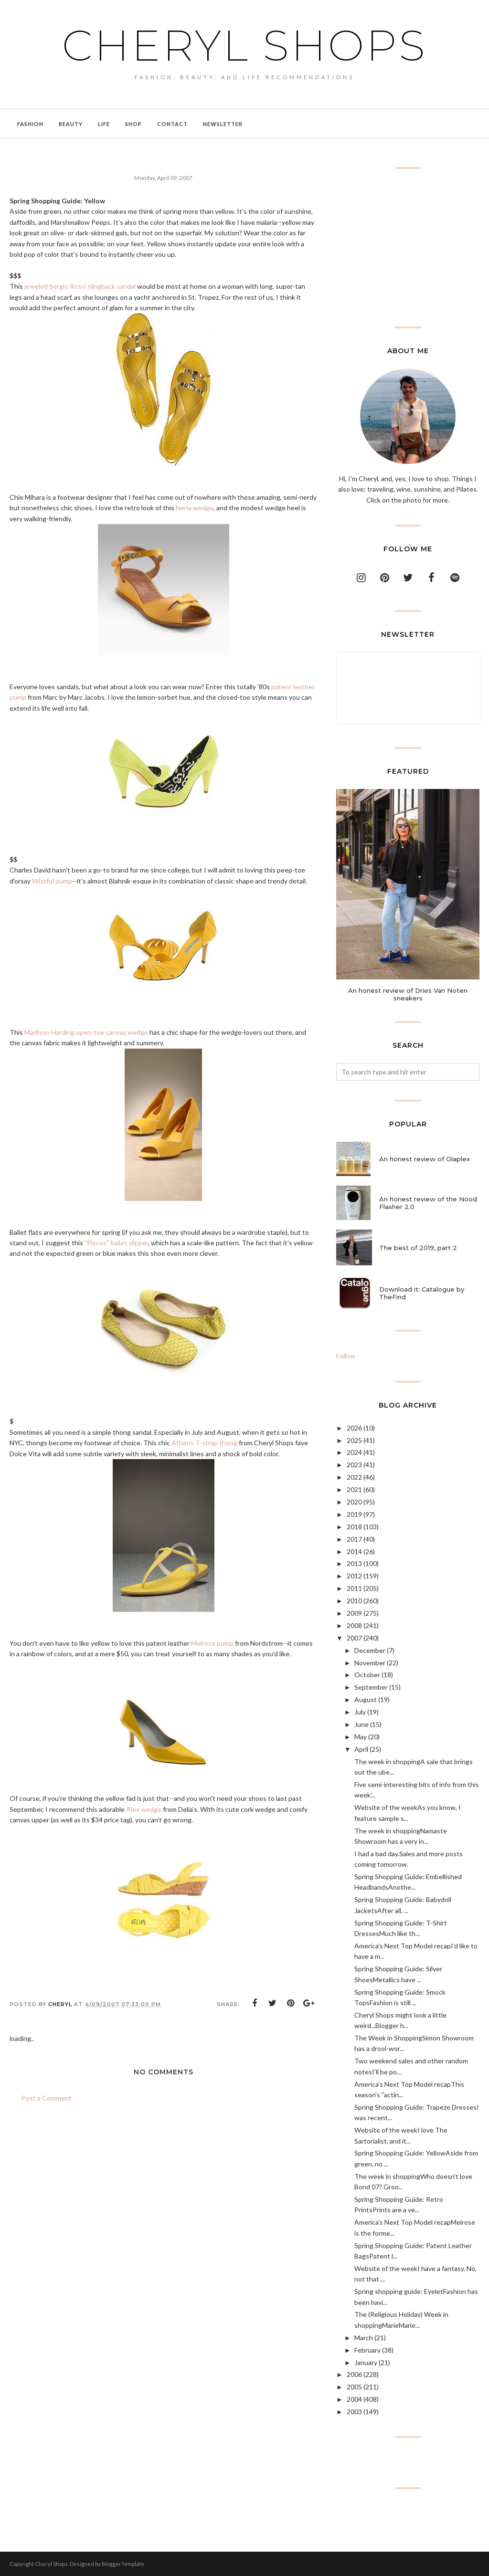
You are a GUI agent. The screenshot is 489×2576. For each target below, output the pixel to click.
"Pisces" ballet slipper (116, 1243)
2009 (354, 1613)
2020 (354, 1502)
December (369, 1650)
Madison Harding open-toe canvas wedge (86, 1032)
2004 (354, 2399)
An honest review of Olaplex (424, 1159)
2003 (354, 2412)
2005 (354, 2387)
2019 (354, 1514)
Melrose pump (212, 1643)
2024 (354, 1452)
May (360, 1737)
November (369, 1663)
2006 (354, 2374)
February (367, 2350)
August (365, 1699)
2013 (354, 1563)
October (367, 1675)
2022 (354, 1477)
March (363, 2338)
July (360, 1712)
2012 (354, 1576)
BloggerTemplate (123, 2564)
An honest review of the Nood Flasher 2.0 (428, 1202)
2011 (354, 1588)
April (361, 1749)
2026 (354, 1428)
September (371, 1687)
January (365, 2362)
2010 (354, 1601)
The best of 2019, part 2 (418, 1247)
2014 (354, 1551)
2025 (354, 1440)
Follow (345, 1356)
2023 (354, 1465)
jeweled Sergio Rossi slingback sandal (80, 286)
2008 (354, 1625)
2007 (354, 1638)
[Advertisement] (407, 247)
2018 (354, 1527)
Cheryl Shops (244, 45)
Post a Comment (46, 2098)
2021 (354, 1489)
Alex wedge (143, 1809)
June (361, 1724)
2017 (354, 1539)
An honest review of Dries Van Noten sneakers (408, 994)
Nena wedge (194, 508)
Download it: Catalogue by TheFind (421, 1293)
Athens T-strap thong (204, 1443)
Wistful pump (52, 881)
